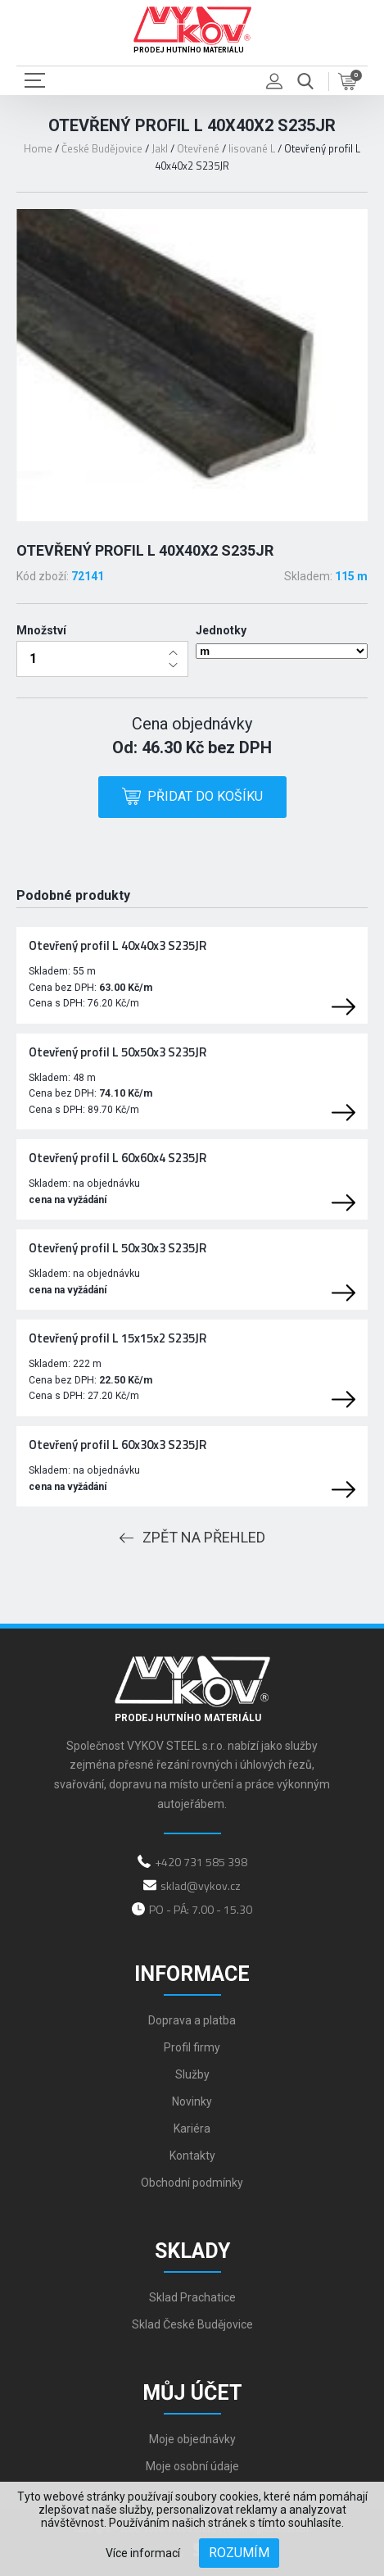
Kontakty (192, 2155)
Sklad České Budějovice (192, 2324)
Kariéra (192, 2128)
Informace (192, 1974)
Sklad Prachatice (192, 2297)
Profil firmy (192, 2047)
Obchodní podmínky (192, 2182)
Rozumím (239, 2552)
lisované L (251, 148)
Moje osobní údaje (192, 2466)
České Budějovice (101, 148)
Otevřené (198, 148)
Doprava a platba (192, 2020)
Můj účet (192, 2393)
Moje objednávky (192, 2439)
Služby (192, 2074)
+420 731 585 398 (201, 1861)
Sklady (192, 2251)
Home (38, 148)
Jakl (159, 148)
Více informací (143, 2553)
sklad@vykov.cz (200, 1885)
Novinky (192, 2101)
